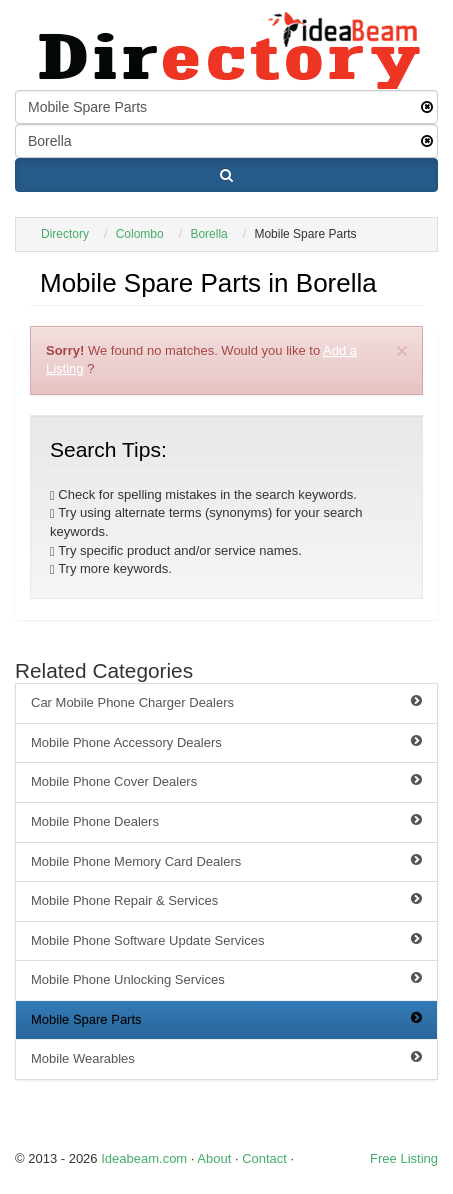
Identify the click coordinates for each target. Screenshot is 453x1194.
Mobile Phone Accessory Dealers (226, 742)
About (214, 1158)
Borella (208, 234)
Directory (65, 234)
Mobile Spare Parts (226, 1019)
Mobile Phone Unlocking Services (226, 979)
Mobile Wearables (226, 1058)
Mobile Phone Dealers (226, 821)
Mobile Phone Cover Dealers (226, 781)
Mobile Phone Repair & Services (226, 900)
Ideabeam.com (144, 1158)
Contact (264, 1158)
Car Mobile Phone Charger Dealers (226, 702)
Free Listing (404, 1158)
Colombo (140, 234)
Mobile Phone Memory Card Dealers (226, 861)
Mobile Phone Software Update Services (226, 940)
